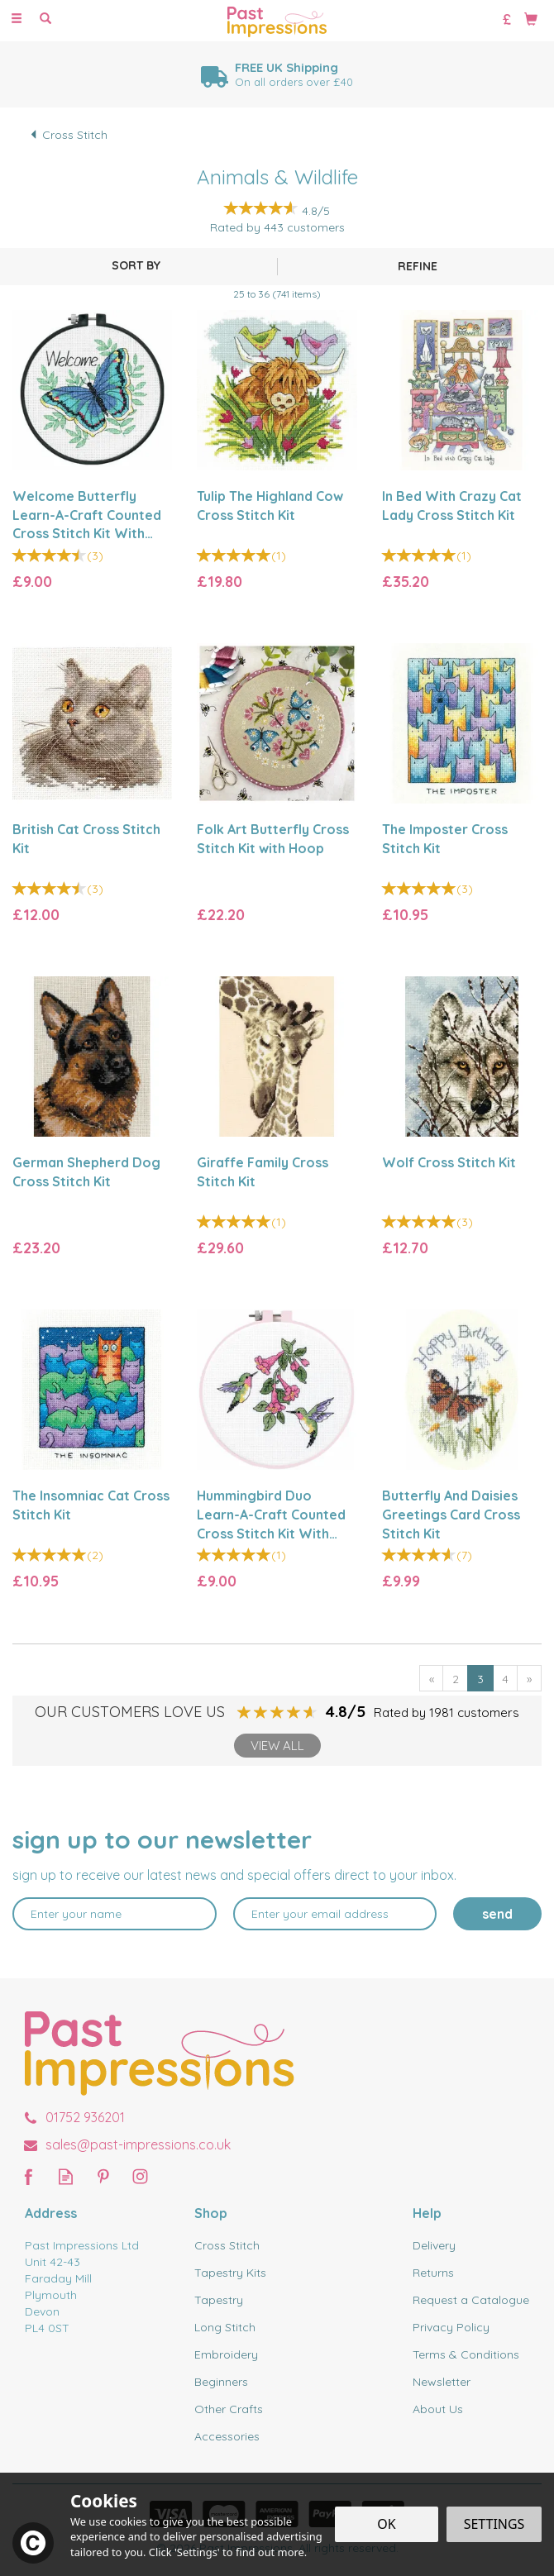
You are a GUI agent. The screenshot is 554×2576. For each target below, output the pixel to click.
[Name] (114, 1913)
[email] (335, 1913)
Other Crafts (228, 2409)
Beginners (221, 2381)
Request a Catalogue (471, 2299)
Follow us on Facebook (28, 2176)
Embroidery (226, 2354)
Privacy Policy (451, 2327)
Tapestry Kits (230, 2272)
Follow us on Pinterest (103, 2176)
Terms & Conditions (466, 2354)
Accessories (227, 2436)
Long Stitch (225, 2327)
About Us (438, 2409)
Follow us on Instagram (140, 2176)
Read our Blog (65, 2176)
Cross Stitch (227, 2245)
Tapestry (218, 2299)
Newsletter (441, 2381)
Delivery (434, 2245)
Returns (433, 2272)
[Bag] (530, 18)
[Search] (45, 19)
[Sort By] (136, 265)
